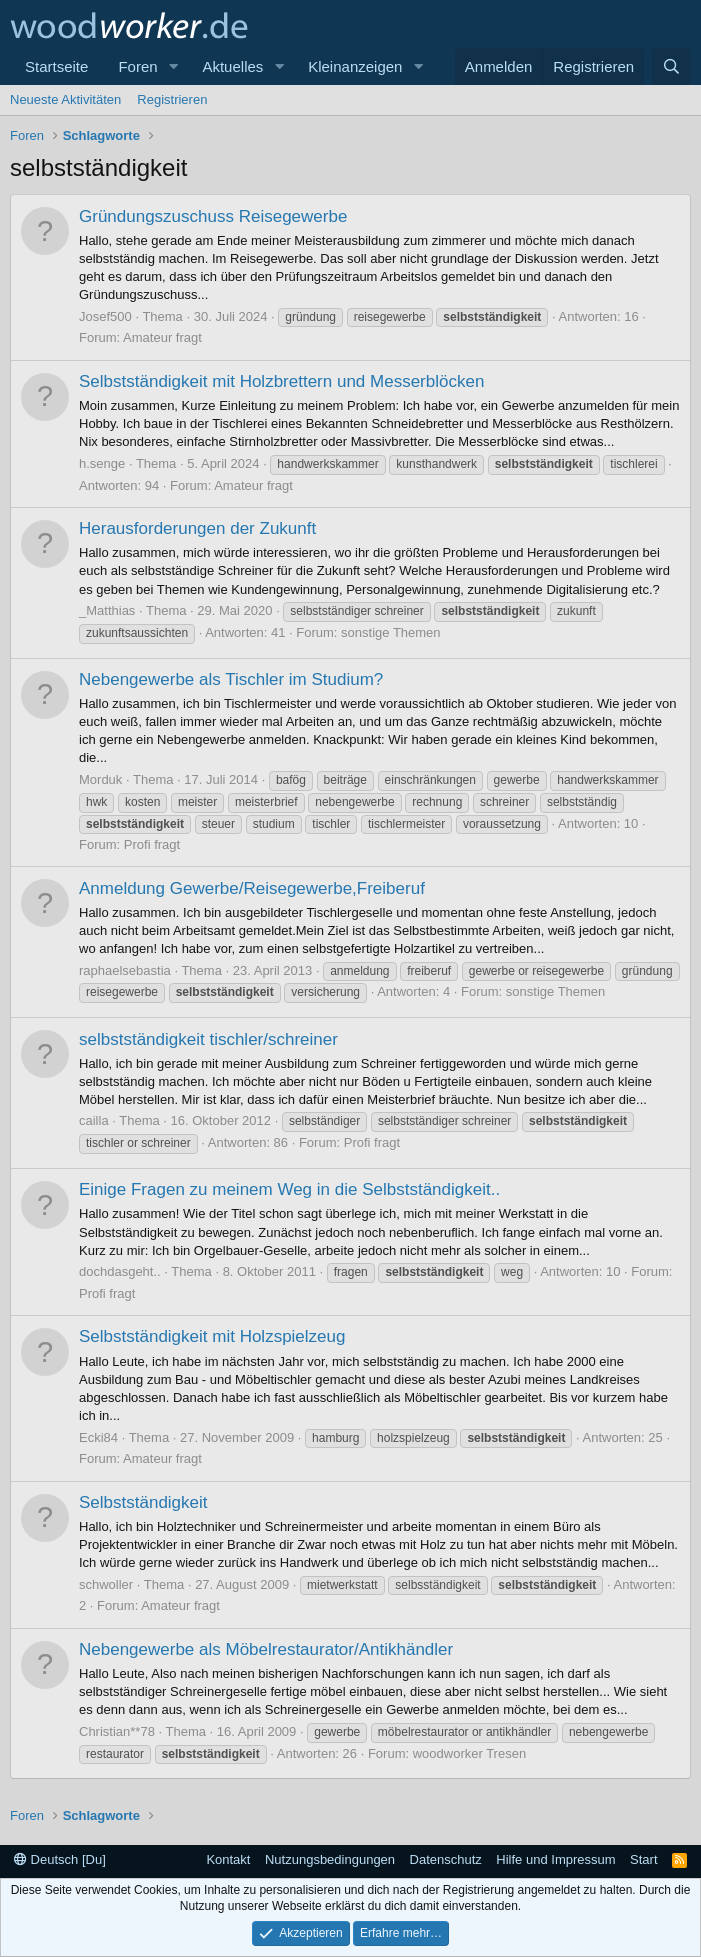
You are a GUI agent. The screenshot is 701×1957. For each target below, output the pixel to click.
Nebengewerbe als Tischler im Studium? (231, 679)
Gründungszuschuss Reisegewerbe (213, 216)
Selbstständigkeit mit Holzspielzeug (212, 1336)
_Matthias (107, 610)
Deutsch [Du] (60, 1859)
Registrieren (172, 99)
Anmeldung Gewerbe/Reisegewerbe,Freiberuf (252, 888)
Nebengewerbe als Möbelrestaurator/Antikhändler (266, 1649)
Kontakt (228, 1859)
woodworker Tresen (469, 1753)
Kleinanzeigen (355, 66)
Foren (137, 66)
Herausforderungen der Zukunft (197, 528)
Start (643, 1859)
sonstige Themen (391, 632)
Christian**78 (117, 1731)
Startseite (56, 66)
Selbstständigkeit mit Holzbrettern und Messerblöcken (281, 381)
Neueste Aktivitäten (65, 99)
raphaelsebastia (125, 970)
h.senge (102, 463)
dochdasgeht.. (120, 1271)
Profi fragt (152, 844)
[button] (173, 66)
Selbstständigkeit (143, 1502)
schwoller (106, 1584)
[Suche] (671, 66)
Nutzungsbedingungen (330, 1859)
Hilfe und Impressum (555, 1859)
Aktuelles (232, 66)
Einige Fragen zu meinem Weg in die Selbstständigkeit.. (289, 1189)
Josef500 (105, 316)
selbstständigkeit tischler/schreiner (208, 1039)
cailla (94, 1120)
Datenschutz (446, 1859)
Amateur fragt (162, 337)
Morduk (100, 779)
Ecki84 (98, 1437)
